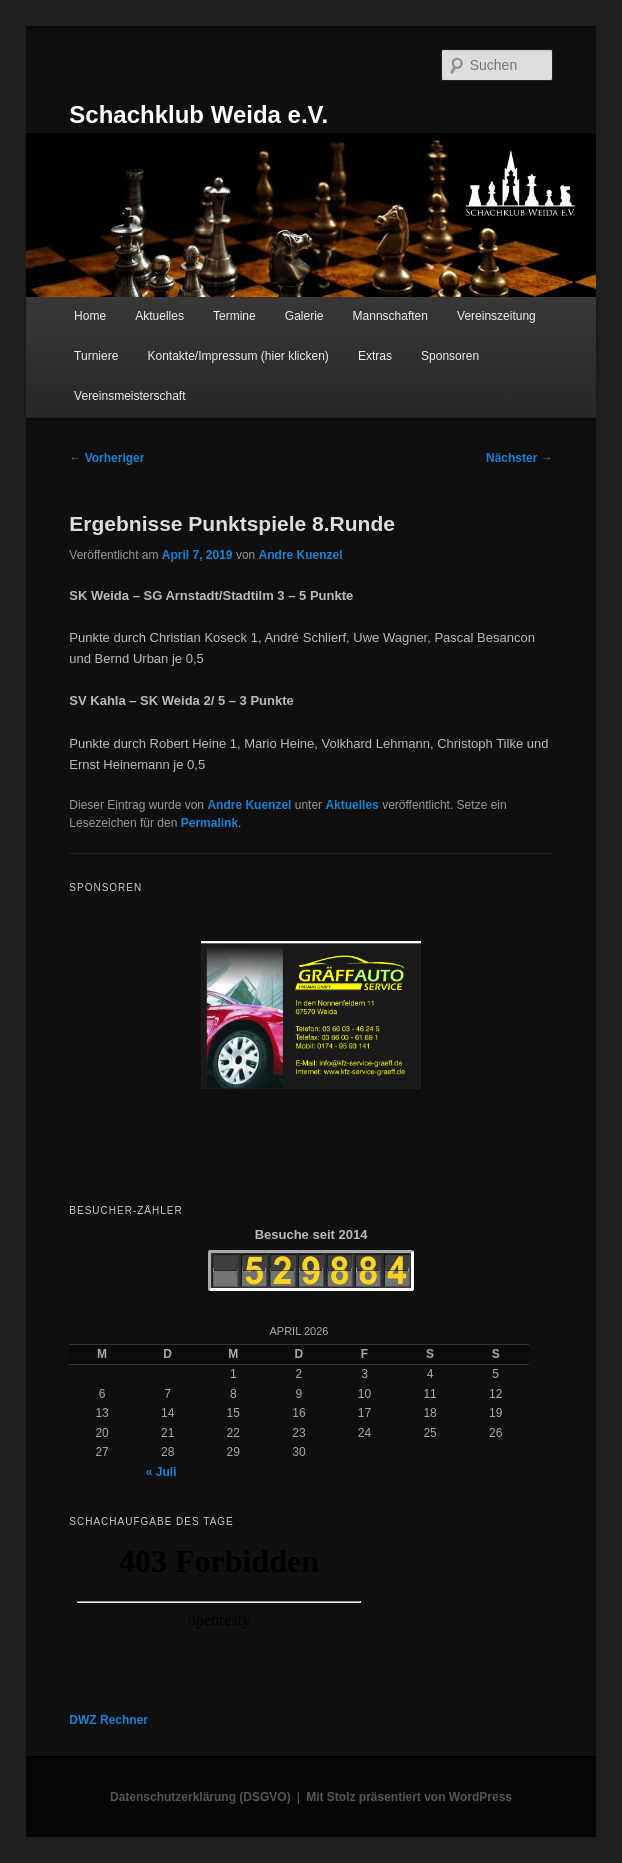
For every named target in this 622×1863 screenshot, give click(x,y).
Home (90, 316)
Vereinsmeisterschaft (129, 396)
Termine (234, 316)
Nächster (519, 458)
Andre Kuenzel (301, 555)
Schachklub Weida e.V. (198, 114)
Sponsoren (450, 356)
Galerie (304, 316)
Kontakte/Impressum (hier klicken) (237, 356)
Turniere (96, 356)
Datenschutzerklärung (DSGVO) (200, 1797)
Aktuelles (159, 316)
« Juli (161, 1472)
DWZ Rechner (108, 1720)
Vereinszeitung (496, 316)
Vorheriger (106, 458)
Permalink (209, 823)
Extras (375, 356)
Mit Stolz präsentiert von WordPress (409, 1797)
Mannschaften (390, 316)
